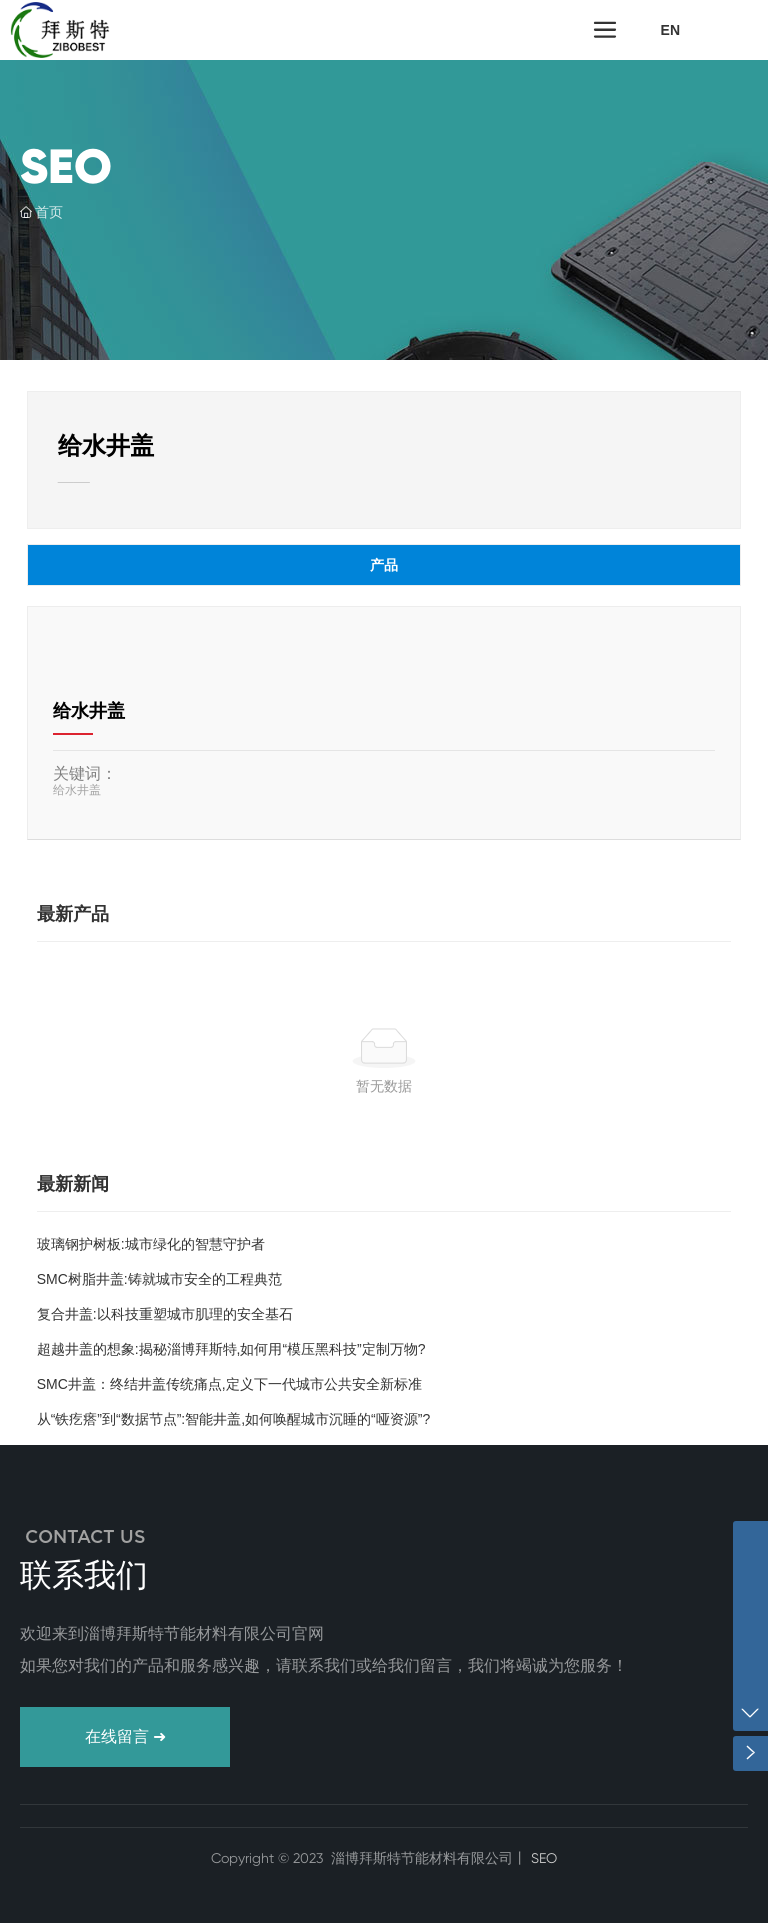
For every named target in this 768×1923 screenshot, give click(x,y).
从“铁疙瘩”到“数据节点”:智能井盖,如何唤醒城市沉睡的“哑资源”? (234, 1419)
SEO (542, 1858)
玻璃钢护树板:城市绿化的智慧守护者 (151, 1244)
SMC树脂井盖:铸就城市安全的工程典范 (159, 1279)
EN (670, 30)
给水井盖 (89, 711)
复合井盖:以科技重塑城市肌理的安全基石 (165, 1314)
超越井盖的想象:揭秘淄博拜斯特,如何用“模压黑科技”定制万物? (231, 1349)
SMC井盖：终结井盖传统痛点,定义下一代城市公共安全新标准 (229, 1384)
